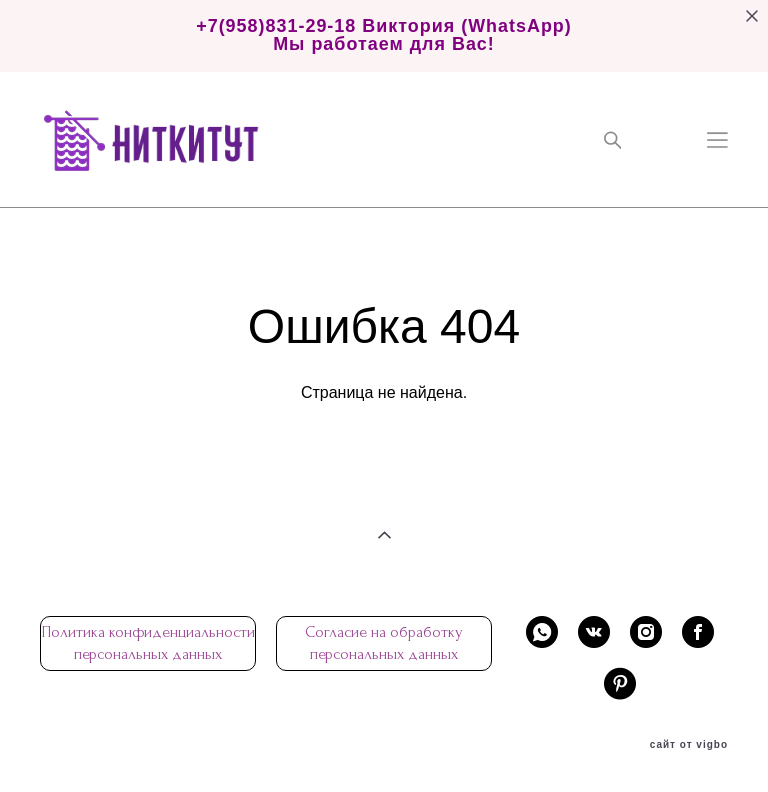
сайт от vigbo (689, 745)
